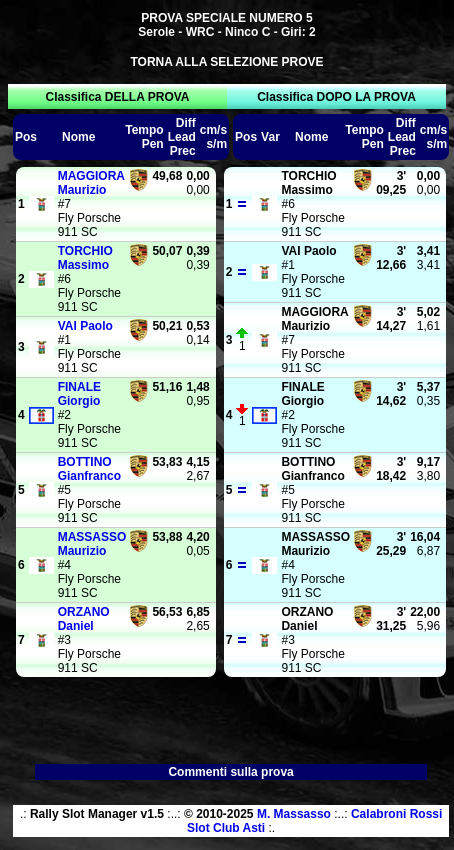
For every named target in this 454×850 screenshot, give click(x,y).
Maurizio (91, 183)
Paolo (85, 326)
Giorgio (79, 394)
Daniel (84, 619)
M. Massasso (294, 814)
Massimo (85, 258)
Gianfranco (89, 469)
